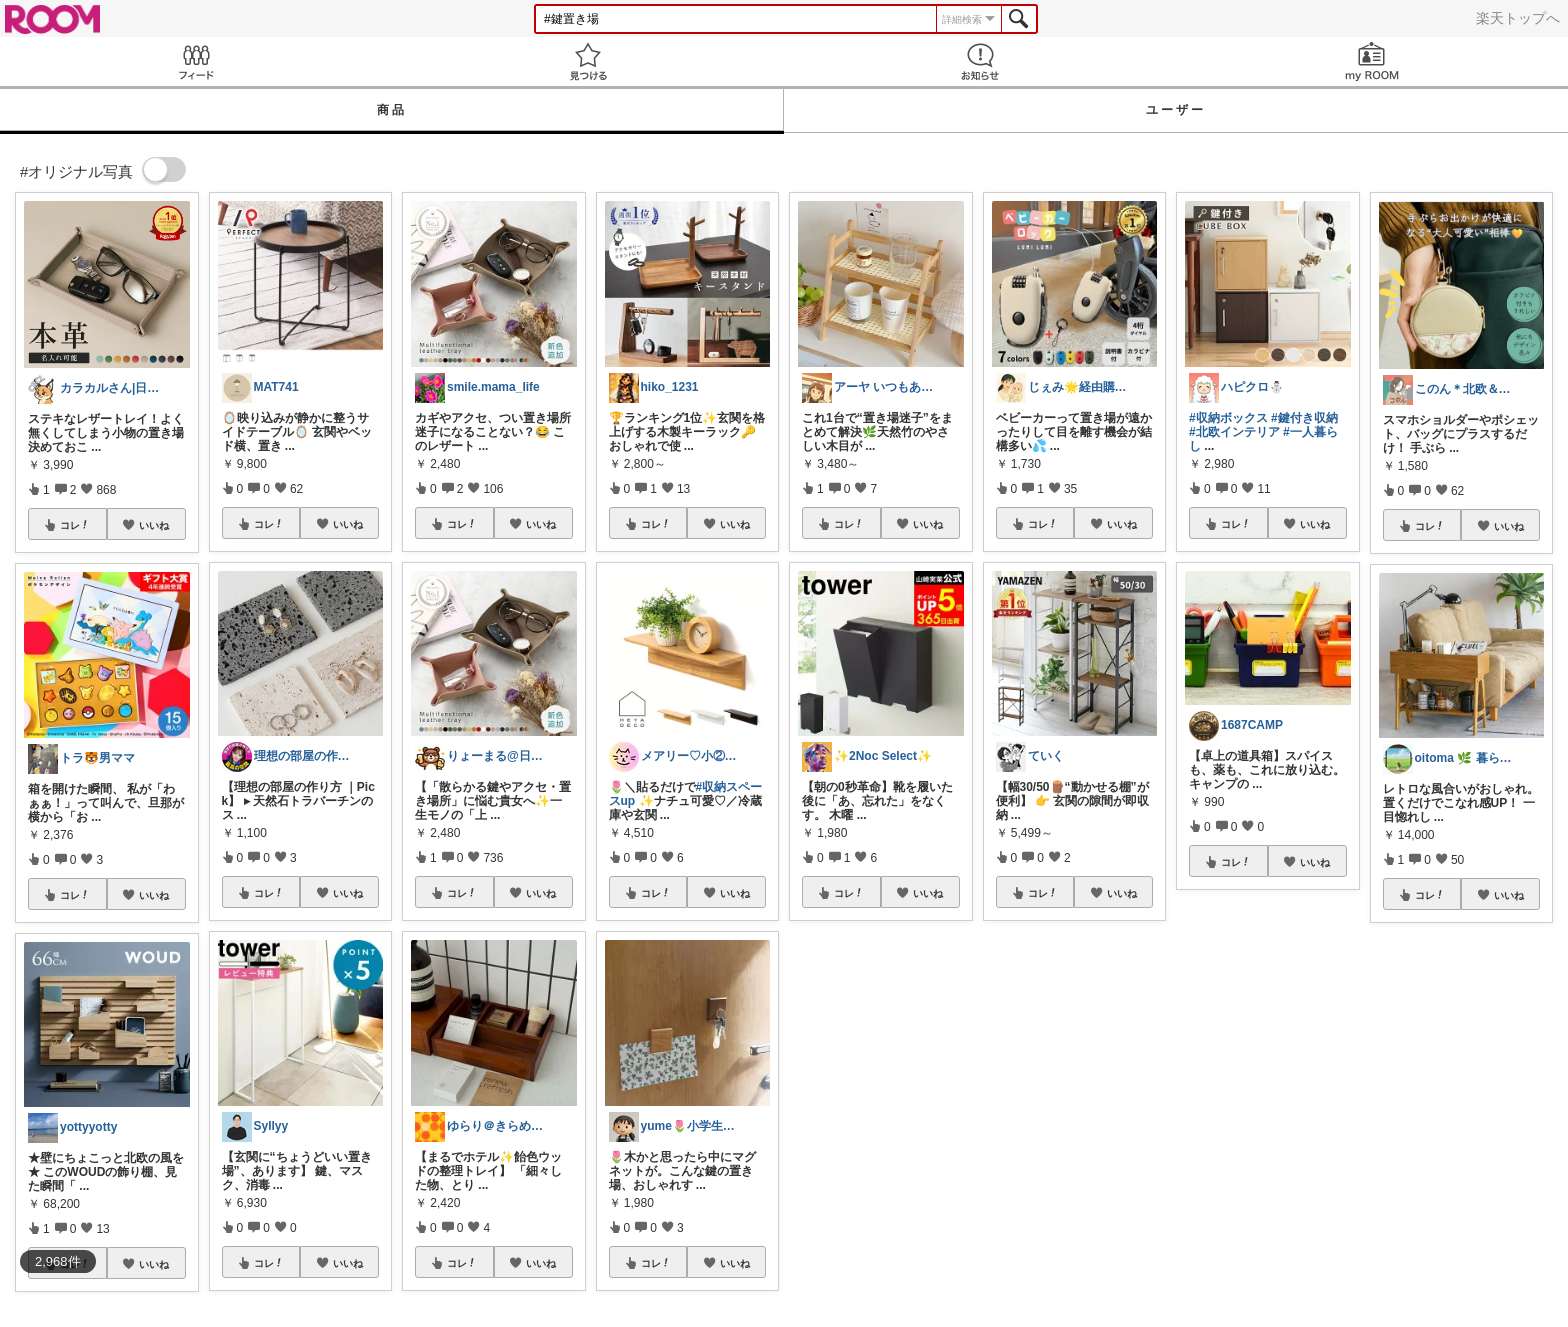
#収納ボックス (1228, 418)
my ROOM (1372, 61)
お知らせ (980, 61)
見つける (588, 61)
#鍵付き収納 (1304, 418)
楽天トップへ (1518, 18)
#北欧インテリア (1234, 432)
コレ (75, 525)
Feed (196, 61)
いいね (154, 525)
